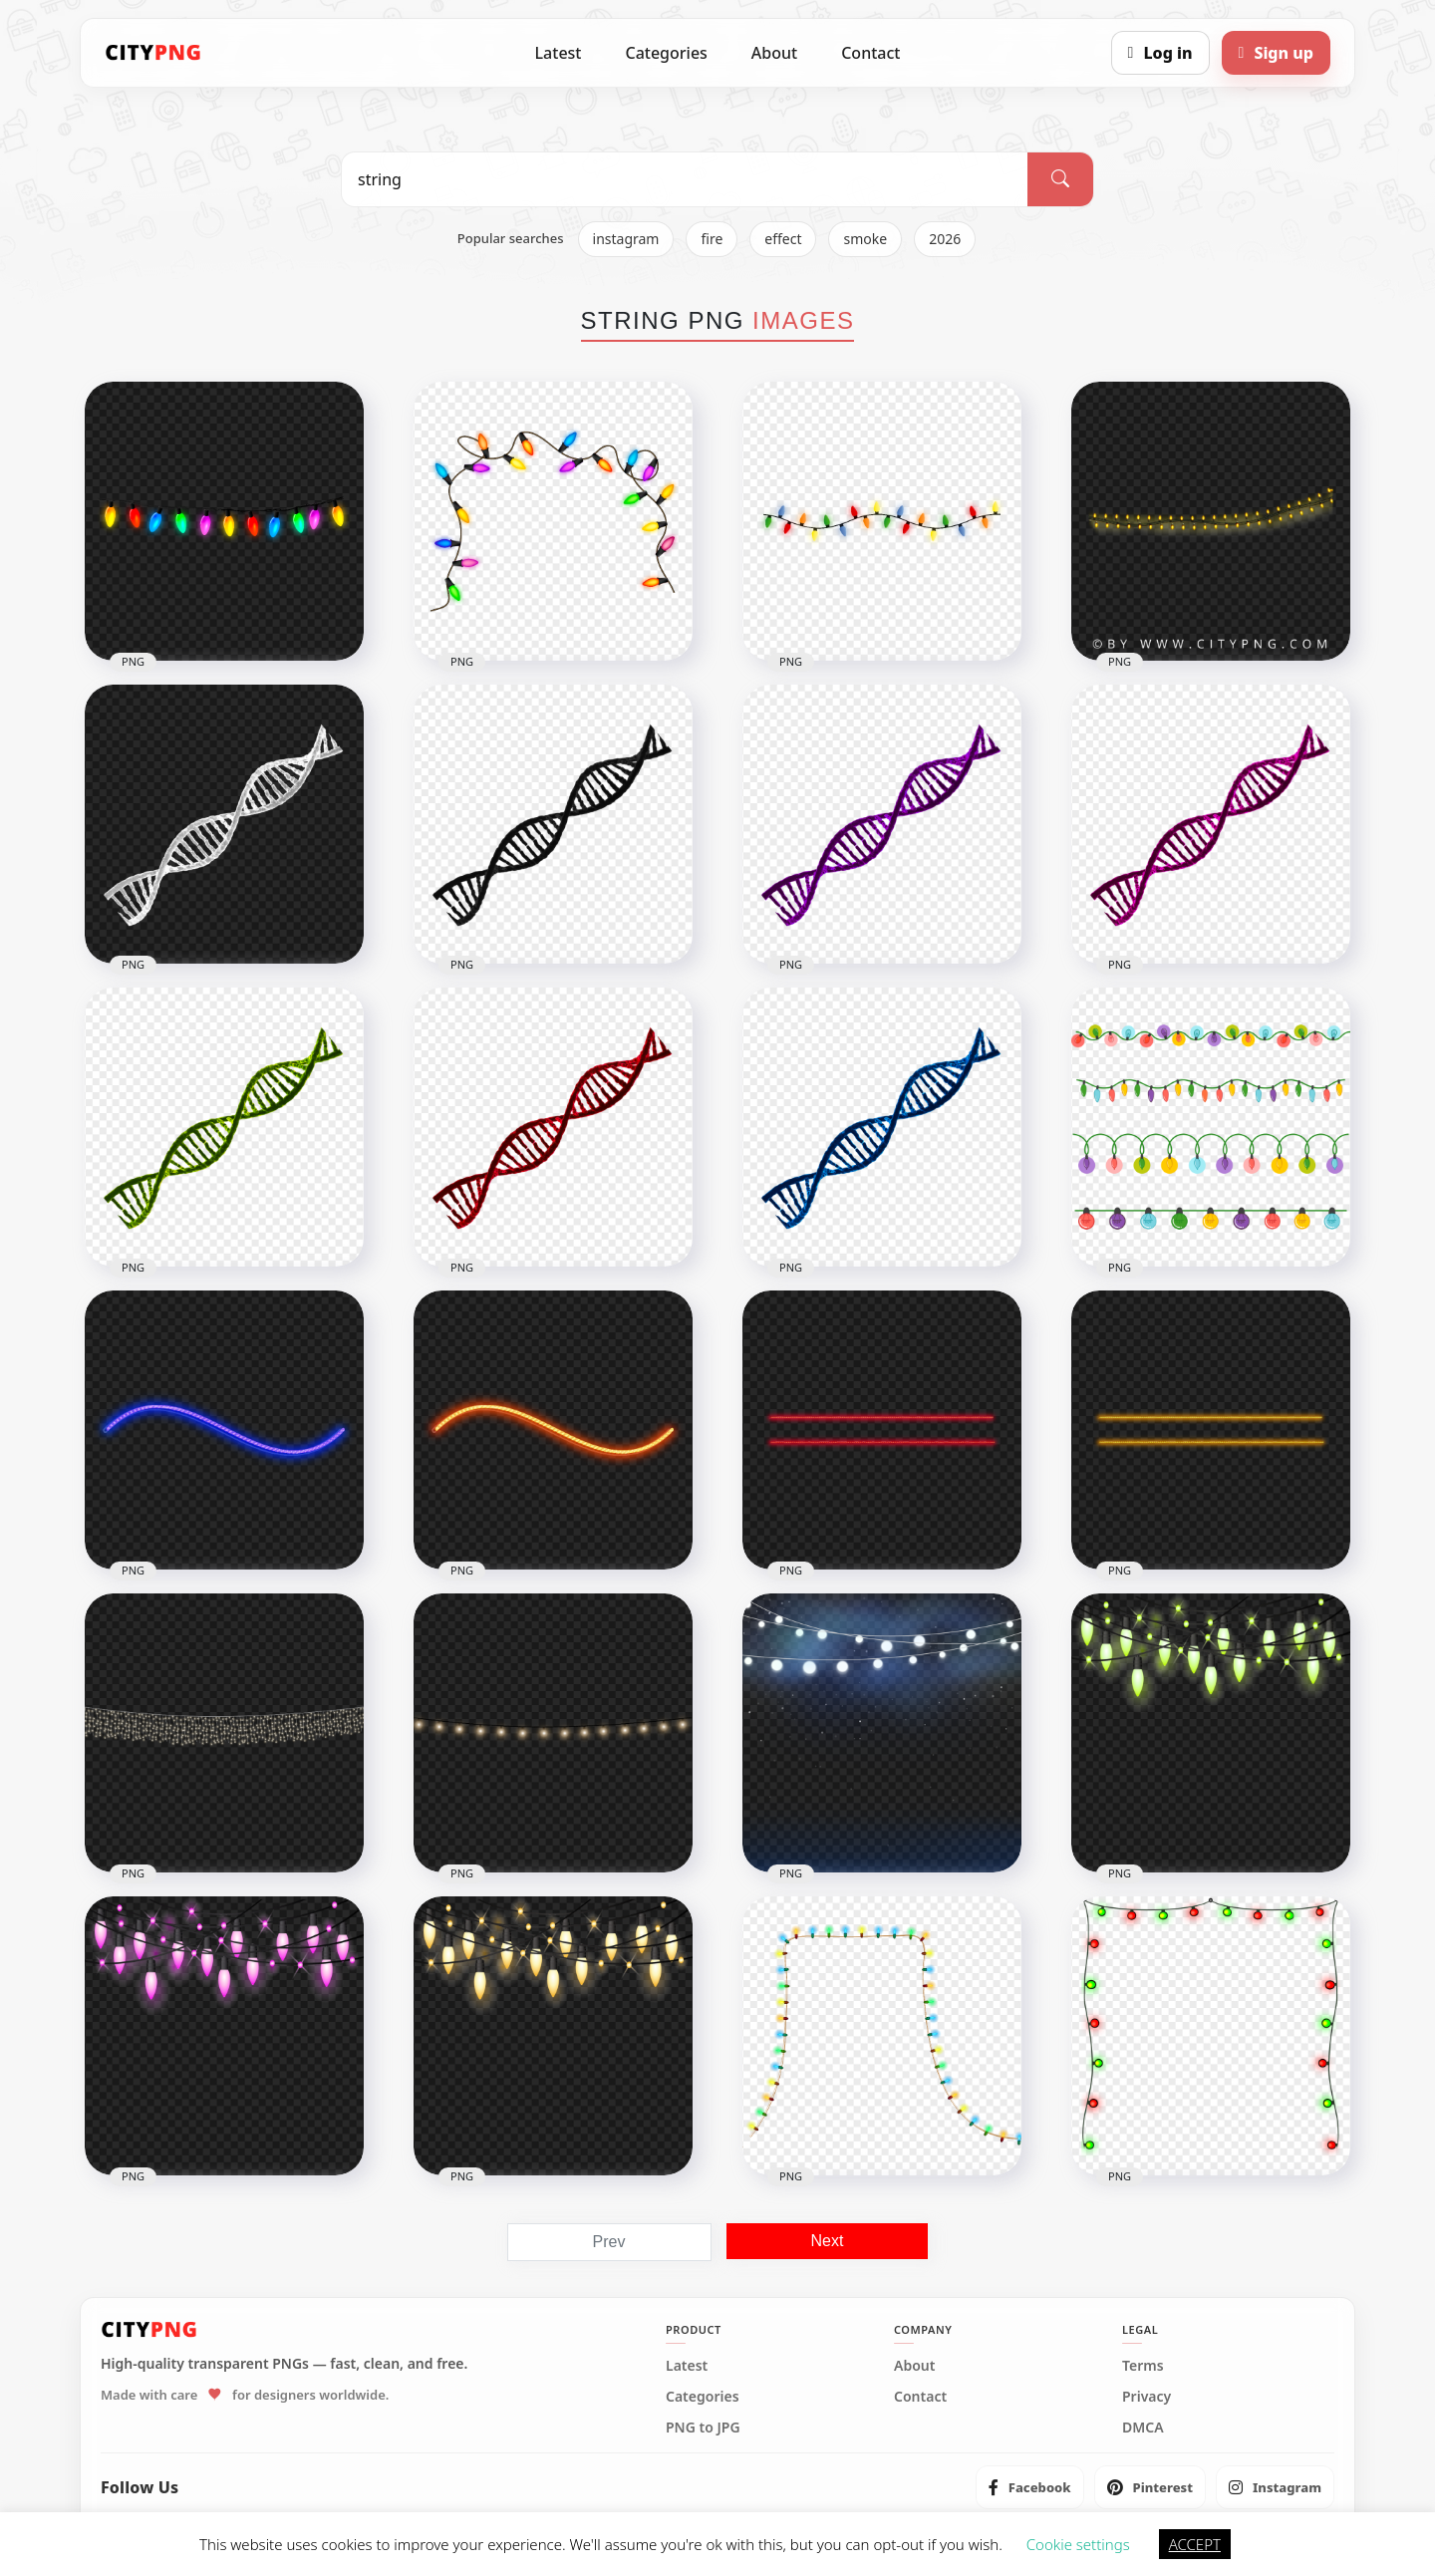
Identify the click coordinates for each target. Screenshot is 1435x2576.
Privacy (1146, 2397)
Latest (558, 53)
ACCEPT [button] (1195, 2544)
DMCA (1143, 2427)
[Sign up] (1276, 53)
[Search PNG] (684, 179)
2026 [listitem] (945, 238)
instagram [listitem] (626, 238)
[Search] (1060, 179)
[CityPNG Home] (153, 53)
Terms (1143, 2366)
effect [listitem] (782, 238)
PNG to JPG (703, 2427)
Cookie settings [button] (1078, 2544)
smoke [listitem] (865, 238)
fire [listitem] (711, 238)
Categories (666, 53)
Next (827, 2240)
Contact (870, 53)
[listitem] (1030, 2487)
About (774, 53)
